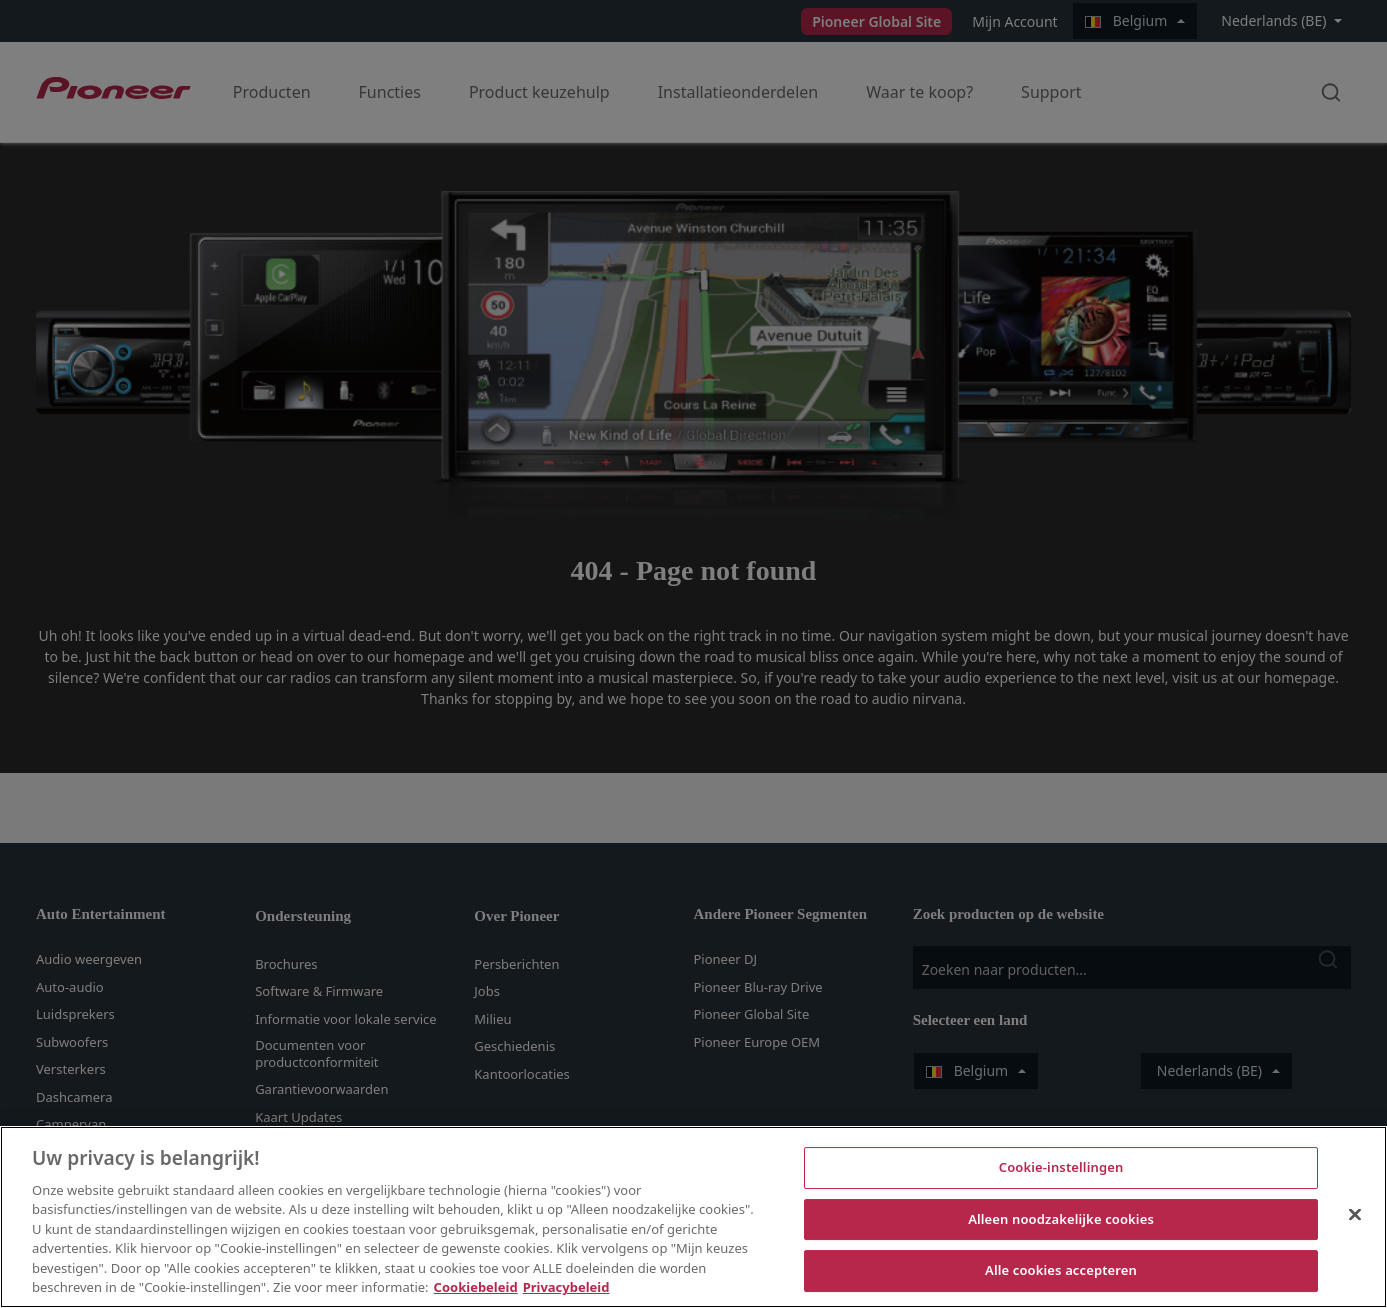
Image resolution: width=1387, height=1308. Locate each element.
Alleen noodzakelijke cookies (1061, 1219)
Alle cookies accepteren (1061, 1270)
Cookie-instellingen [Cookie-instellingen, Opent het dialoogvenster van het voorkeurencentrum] (1061, 1167)
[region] (693, 1217)
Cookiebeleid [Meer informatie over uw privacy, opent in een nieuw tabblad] (476, 1287)
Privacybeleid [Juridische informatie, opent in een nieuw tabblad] (566, 1287)
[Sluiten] (1355, 1214)
